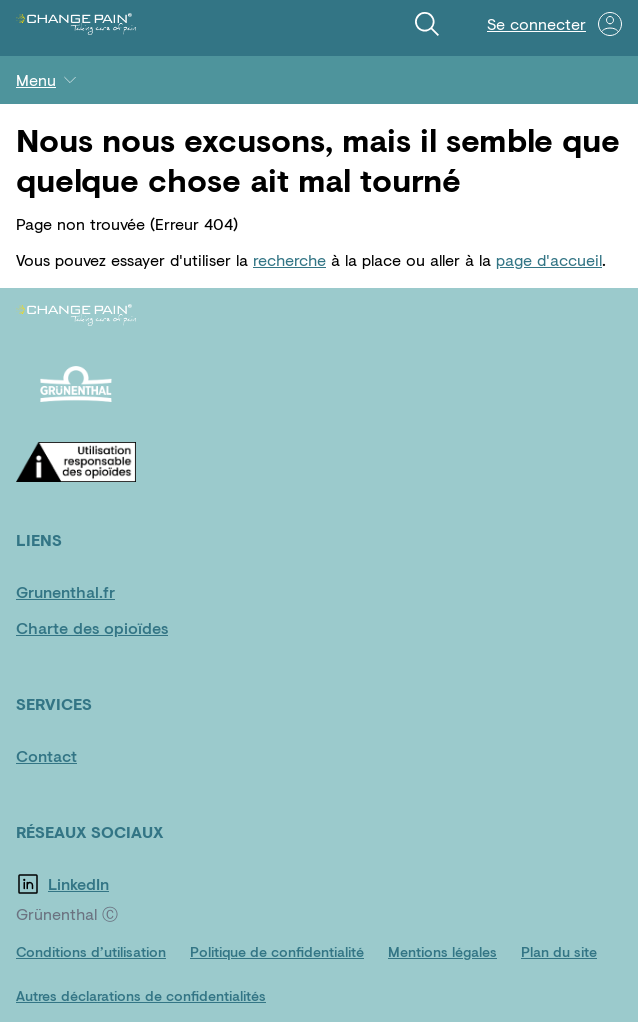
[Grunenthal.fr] (76, 592)
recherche (289, 259)
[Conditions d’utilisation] (91, 952)
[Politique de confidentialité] (277, 952)
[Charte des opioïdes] (92, 628)
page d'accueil (549, 259)
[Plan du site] (559, 952)
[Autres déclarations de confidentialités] (141, 996)
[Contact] (76, 756)
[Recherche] (427, 24)
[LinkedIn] (108, 884)
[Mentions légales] (442, 952)
